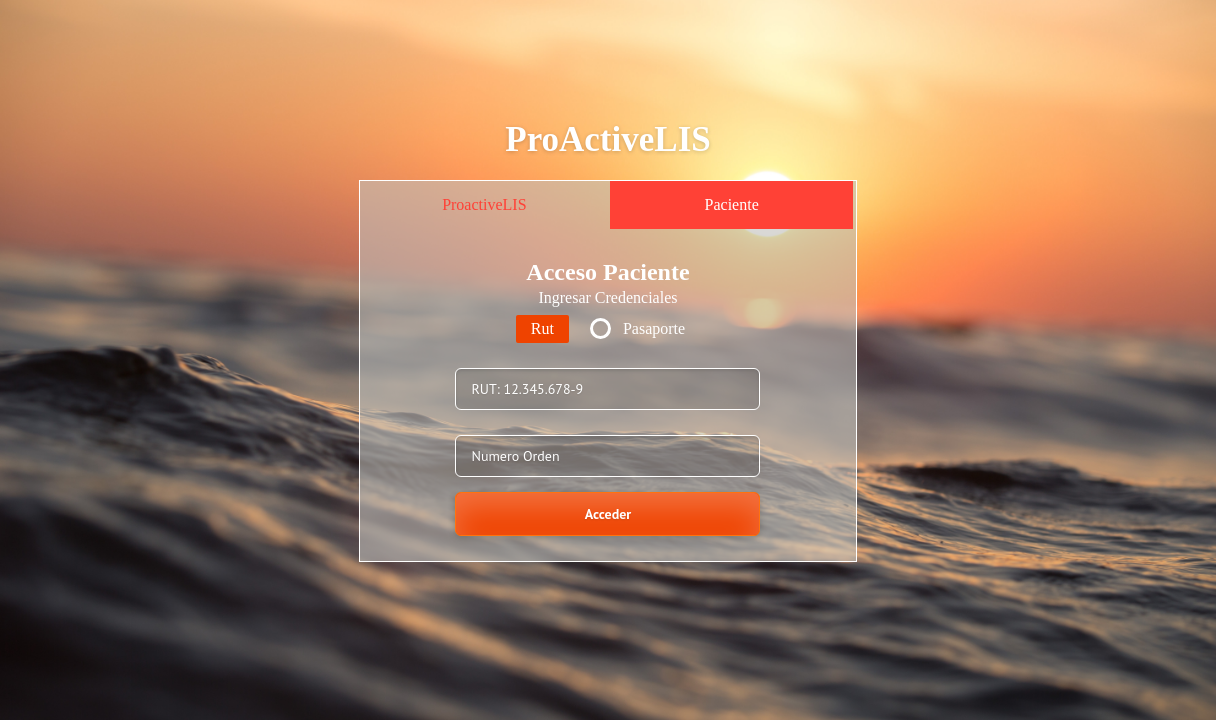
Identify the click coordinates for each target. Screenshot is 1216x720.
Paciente (732, 204)
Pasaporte (654, 328)
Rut (542, 328)
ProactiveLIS (484, 204)
